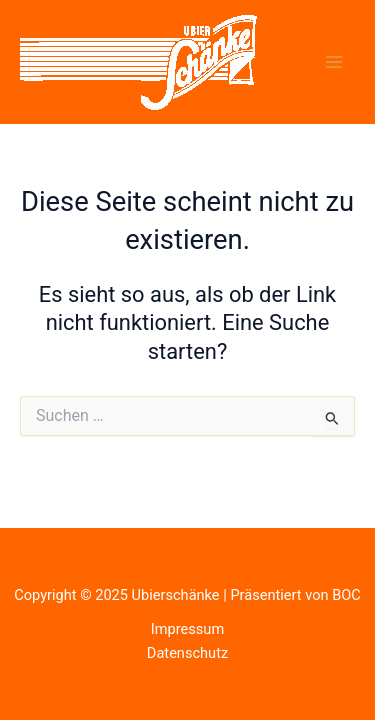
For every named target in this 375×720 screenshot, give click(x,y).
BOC (346, 595)
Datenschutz (187, 653)
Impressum (187, 629)
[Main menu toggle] (334, 62)
